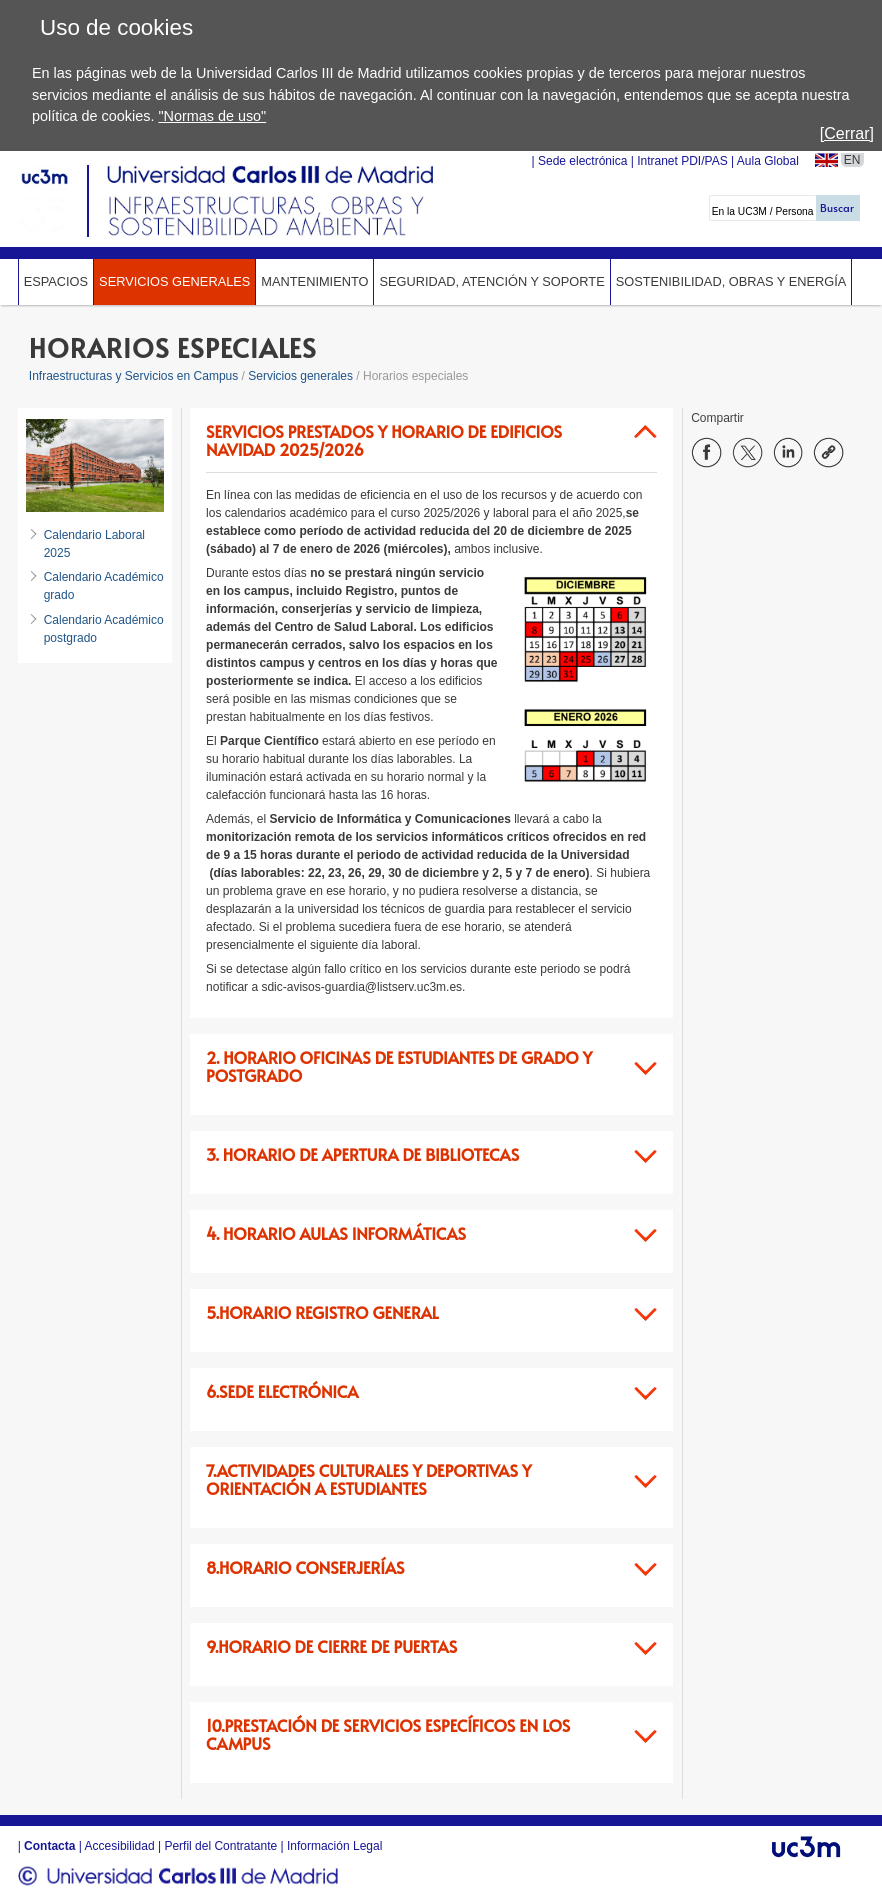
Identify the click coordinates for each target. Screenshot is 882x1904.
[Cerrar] (847, 133)
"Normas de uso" (212, 116)
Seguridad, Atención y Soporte (491, 281)
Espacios (56, 281)
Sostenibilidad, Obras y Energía (731, 281)
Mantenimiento (314, 281)
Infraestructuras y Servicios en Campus (133, 376)
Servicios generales (174, 281)
